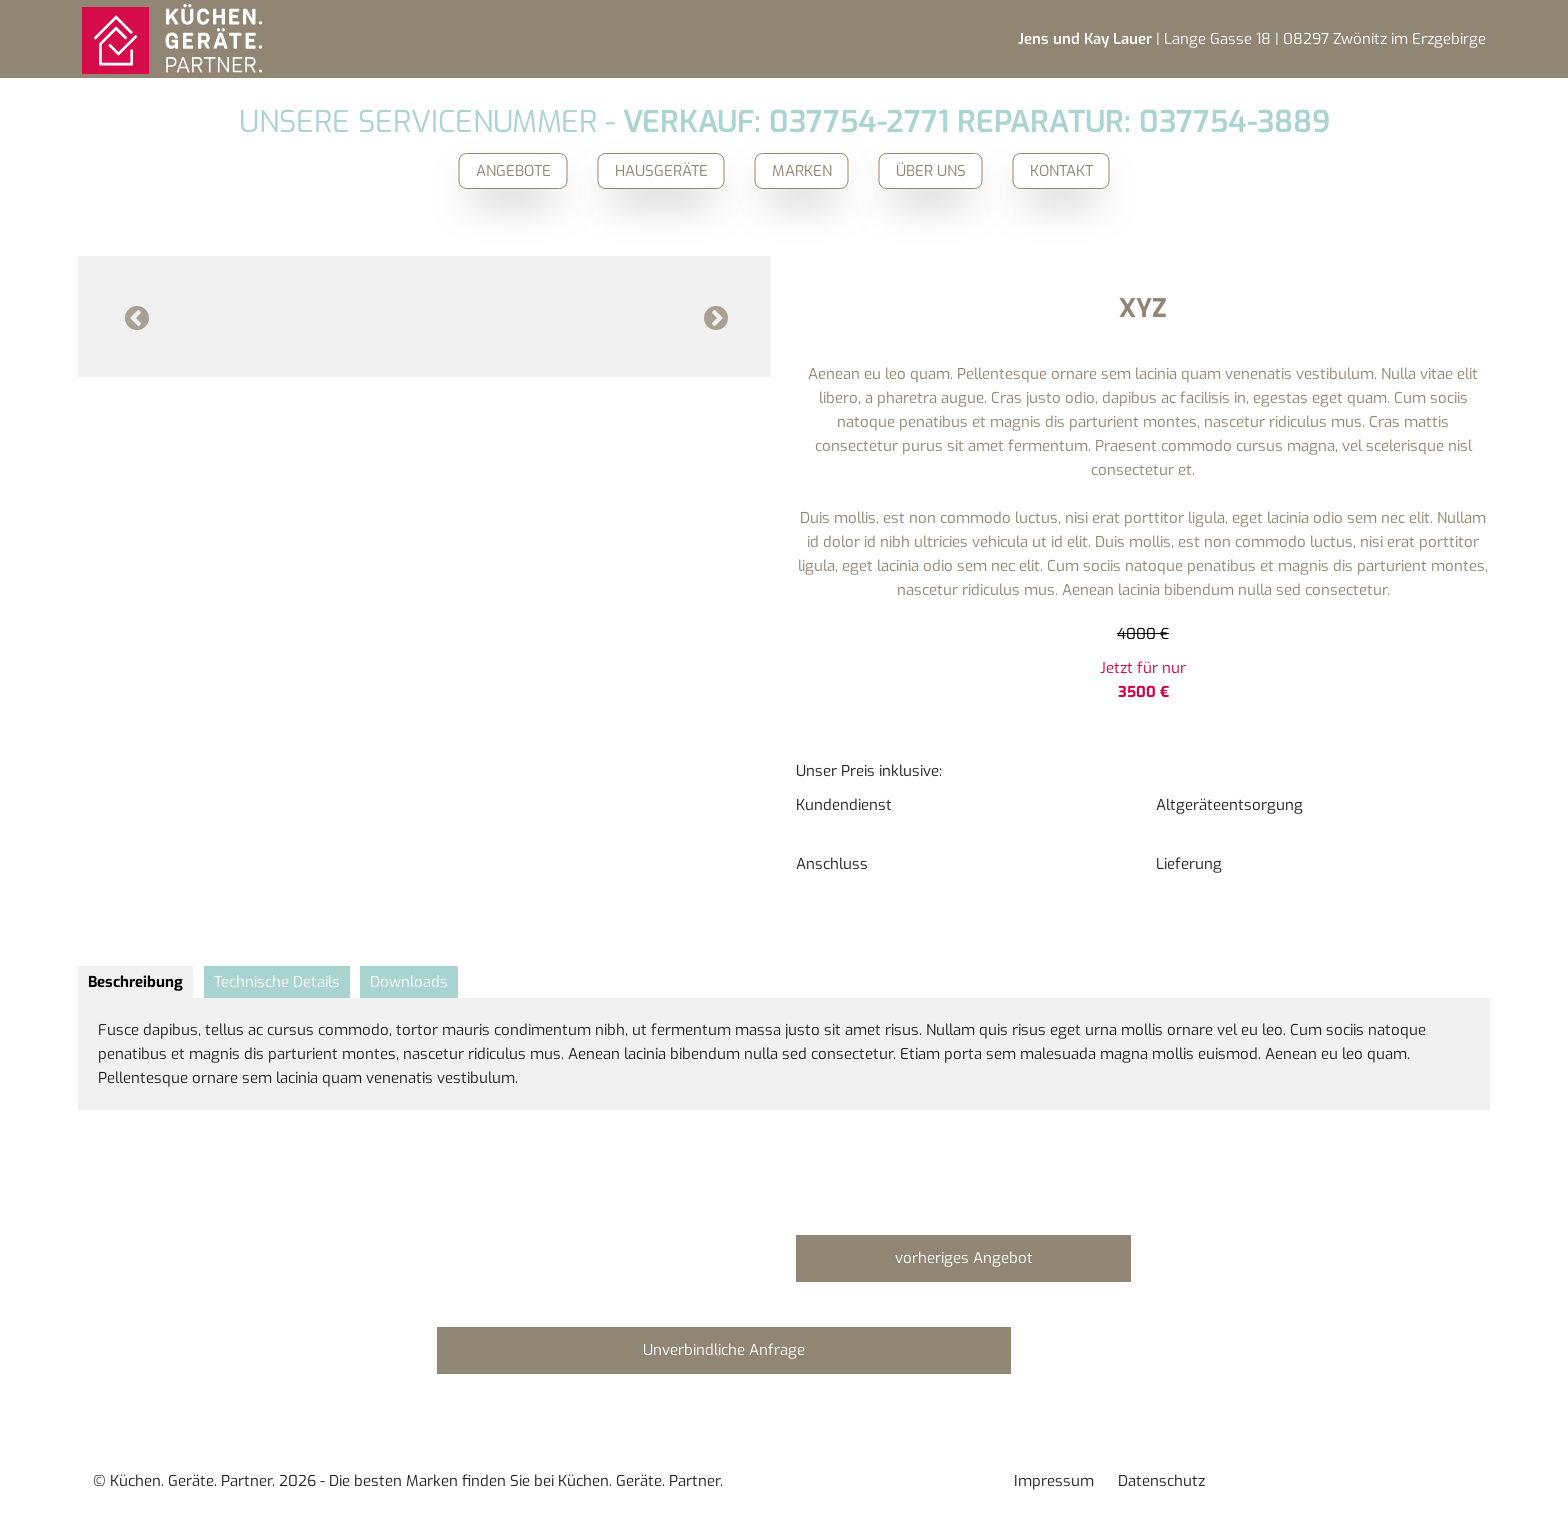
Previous (135, 316)
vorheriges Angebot (964, 1258)
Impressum (1054, 1481)
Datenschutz (1161, 1481)
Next (714, 316)
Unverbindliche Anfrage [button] (724, 1350)
